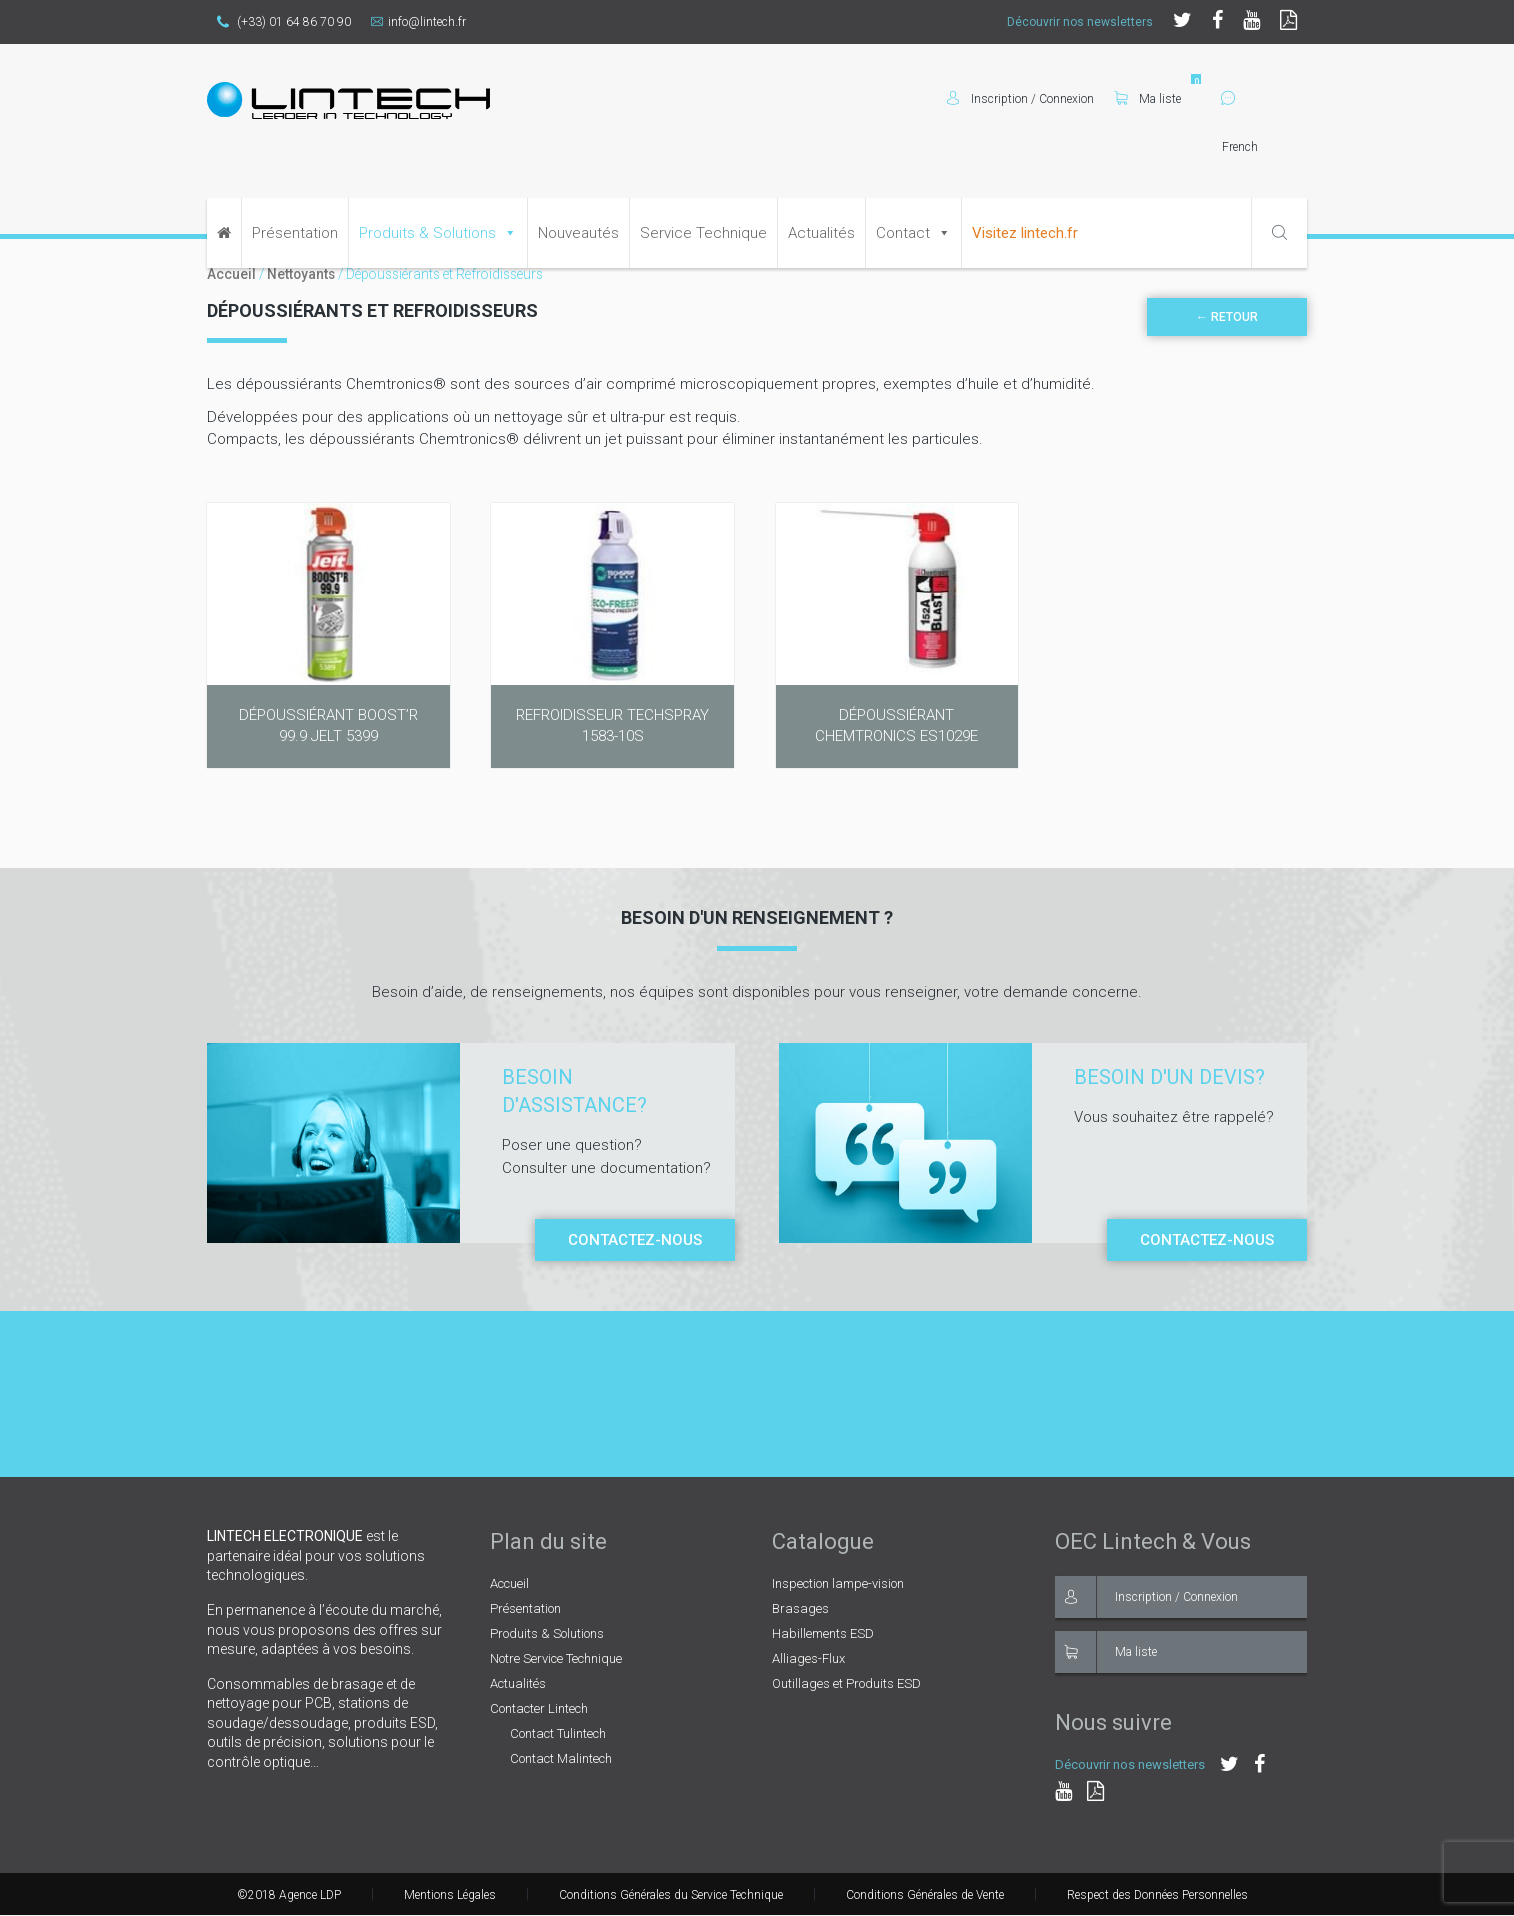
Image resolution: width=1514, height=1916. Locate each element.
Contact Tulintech (558, 1733)
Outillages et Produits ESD (846, 1683)
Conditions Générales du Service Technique (671, 1895)
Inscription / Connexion (1146, 1597)
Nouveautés (578, 233)
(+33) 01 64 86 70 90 (284, 22)
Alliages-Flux (808, 1658)
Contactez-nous (635, 1240)
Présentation (295, 233)
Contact (903, 233)
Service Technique (703, 233)
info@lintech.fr (418, 22)
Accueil (231, 274)
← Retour (1227, 317)
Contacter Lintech (539, 1708)
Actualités (821, 233)
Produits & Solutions (427, 233)
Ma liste (1147, 99)
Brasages (800, 1608)
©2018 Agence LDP (289, 1895)
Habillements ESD (823, 1633)
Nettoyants (301, 274)
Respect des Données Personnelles (1157, 1895)
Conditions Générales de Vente (925, 1895)
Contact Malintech (561, 1758)
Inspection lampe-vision (838, 1583)
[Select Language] (1264, 147)
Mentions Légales (450, 1895)
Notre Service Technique (556, 1658)
